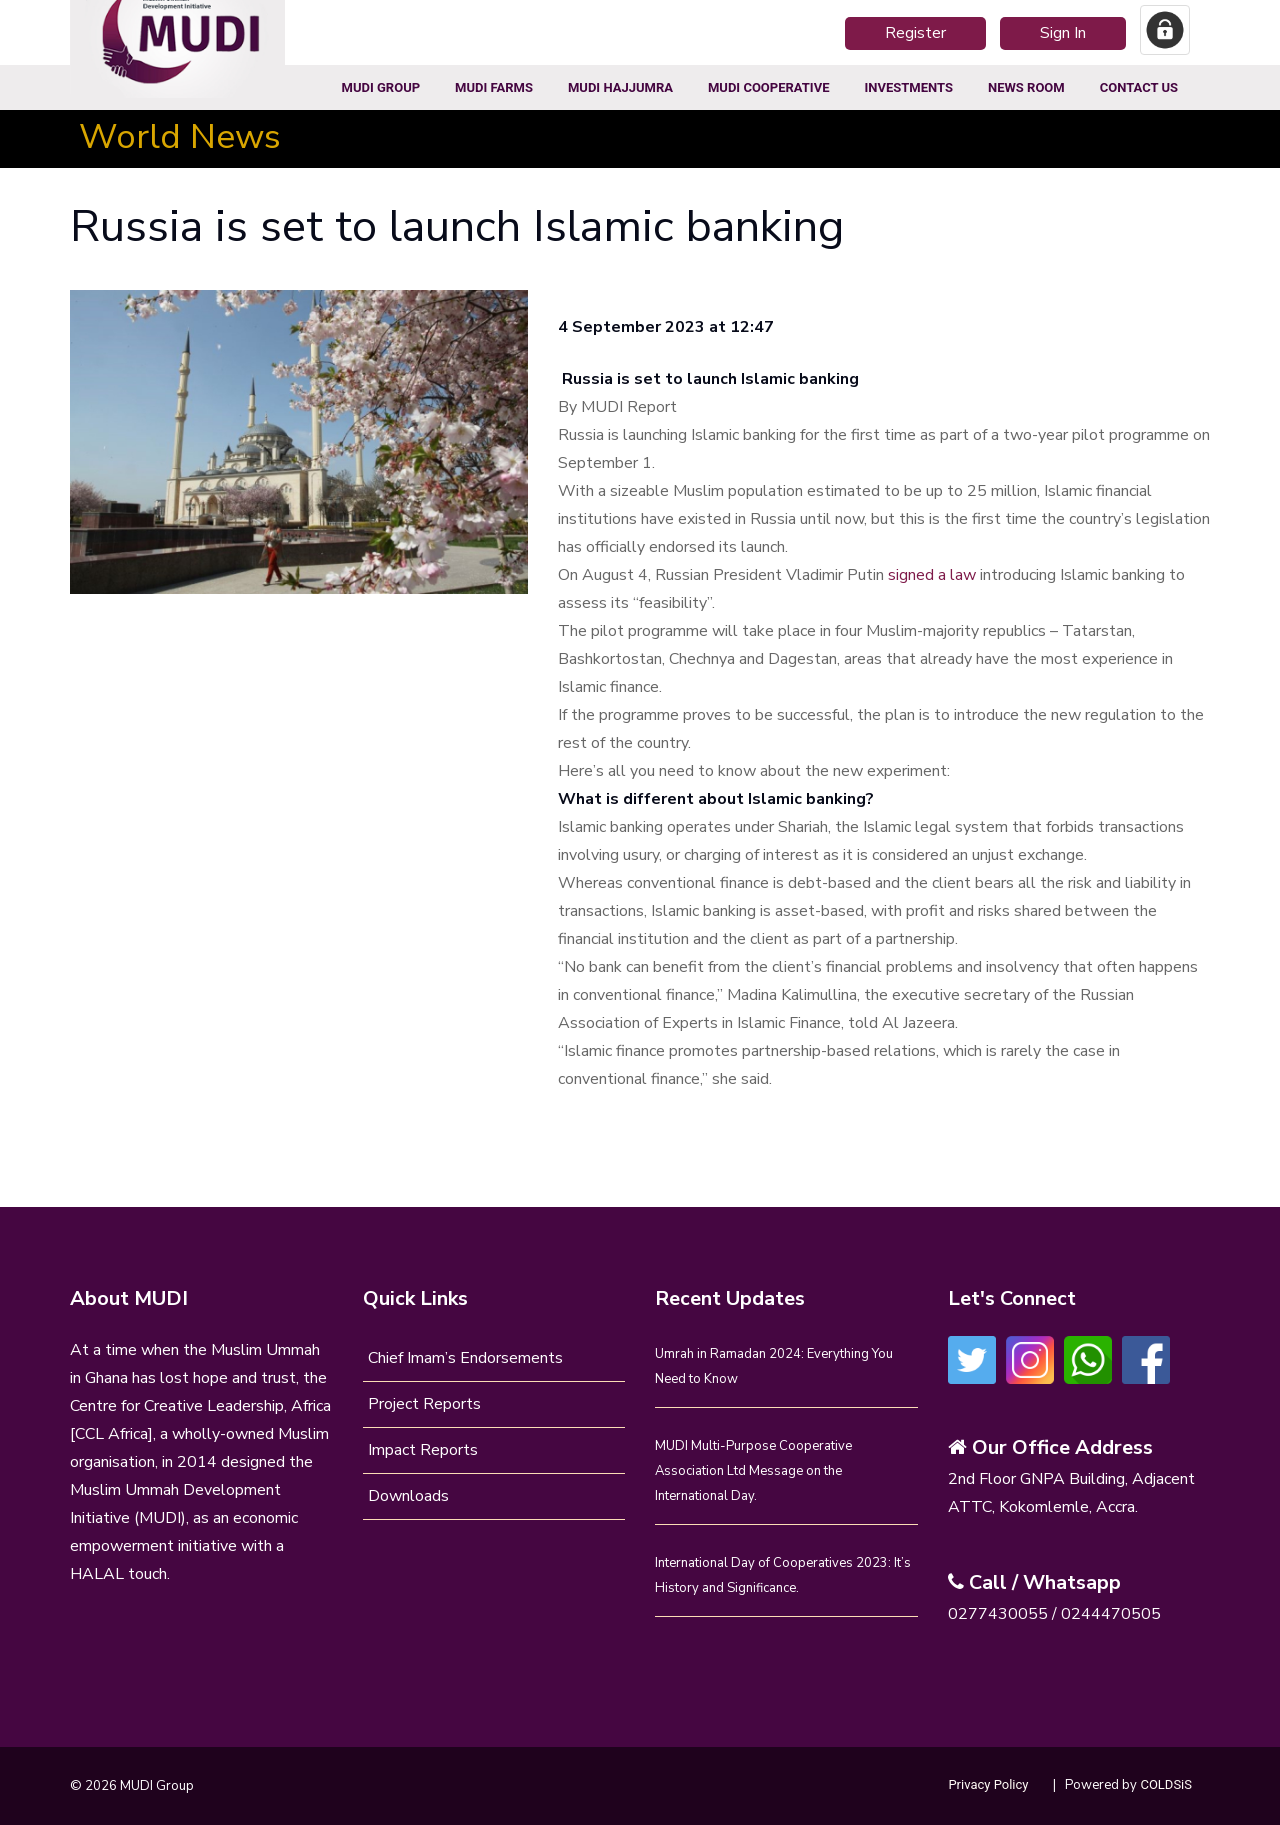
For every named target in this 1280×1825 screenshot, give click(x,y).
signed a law (932, 575)
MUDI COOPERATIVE (769, 87)
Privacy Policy (988, 1784)
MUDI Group (381, 87)
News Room (1026, 87)
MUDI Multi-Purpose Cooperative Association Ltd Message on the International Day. (753, 1471)
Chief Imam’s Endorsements (465, 1358)
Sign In (1063, 33)
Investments (908, 87)
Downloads (408, 1496)
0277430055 (998, 1614)
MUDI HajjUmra (620, 87)
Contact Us (1139, 87)
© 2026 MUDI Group (132, 1786)
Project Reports (424, 1404)
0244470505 (1111, 1614)
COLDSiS (1166, 1784)
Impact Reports (423, 1450)
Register (915, 33)
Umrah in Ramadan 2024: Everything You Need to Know (774, 1366)
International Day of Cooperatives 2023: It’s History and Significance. (783, 1575)
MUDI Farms (494, 87)
